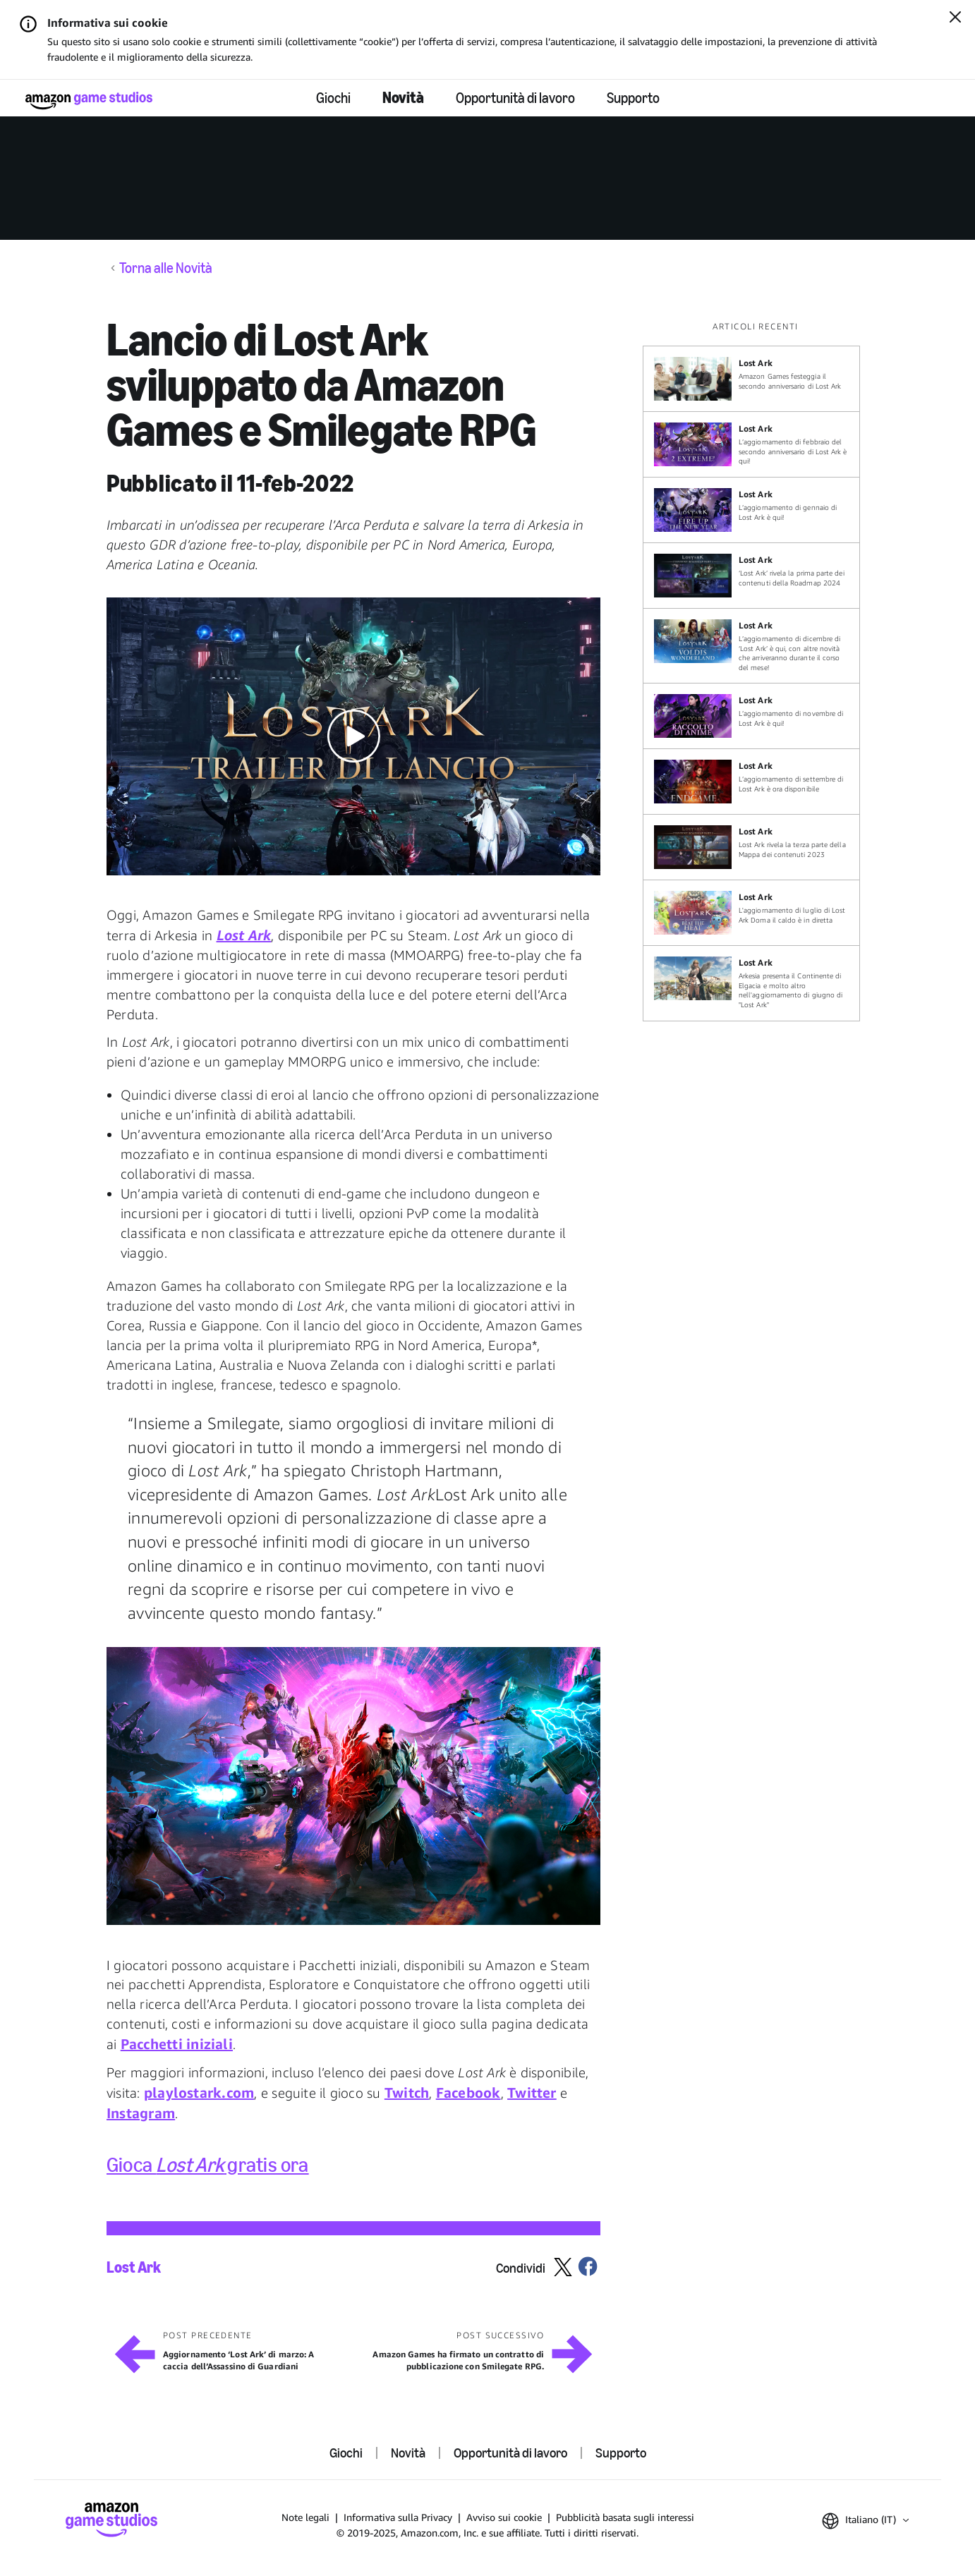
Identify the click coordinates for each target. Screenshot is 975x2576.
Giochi (333, 98)
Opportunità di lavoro (515, 98)
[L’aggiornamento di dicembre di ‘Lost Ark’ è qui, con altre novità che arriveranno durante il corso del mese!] (751, 646)
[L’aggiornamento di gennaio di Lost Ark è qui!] (751, 510)
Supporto (633, 98)
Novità (403, 97)
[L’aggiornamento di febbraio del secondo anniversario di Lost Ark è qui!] (751, 444)
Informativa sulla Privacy (398, 2517)
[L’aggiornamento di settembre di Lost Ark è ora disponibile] (751, 781)
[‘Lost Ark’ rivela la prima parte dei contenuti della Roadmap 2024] (751, 575)
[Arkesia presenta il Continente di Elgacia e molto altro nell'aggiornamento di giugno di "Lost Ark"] (751, 983)
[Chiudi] (955, 18)
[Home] (88, 100)
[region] (755, 670)
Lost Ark (134, 2268)
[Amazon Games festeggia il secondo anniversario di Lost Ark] (751, 379)
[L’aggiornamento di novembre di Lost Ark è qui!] (751, 716)
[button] (353, 736)
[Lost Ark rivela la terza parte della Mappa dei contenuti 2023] (751, 847)
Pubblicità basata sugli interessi (625, 2517)
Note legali (305, 2517)
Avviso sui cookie (504, 2517)
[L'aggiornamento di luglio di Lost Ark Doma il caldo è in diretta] (751, 913)
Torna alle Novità (165, 268)
